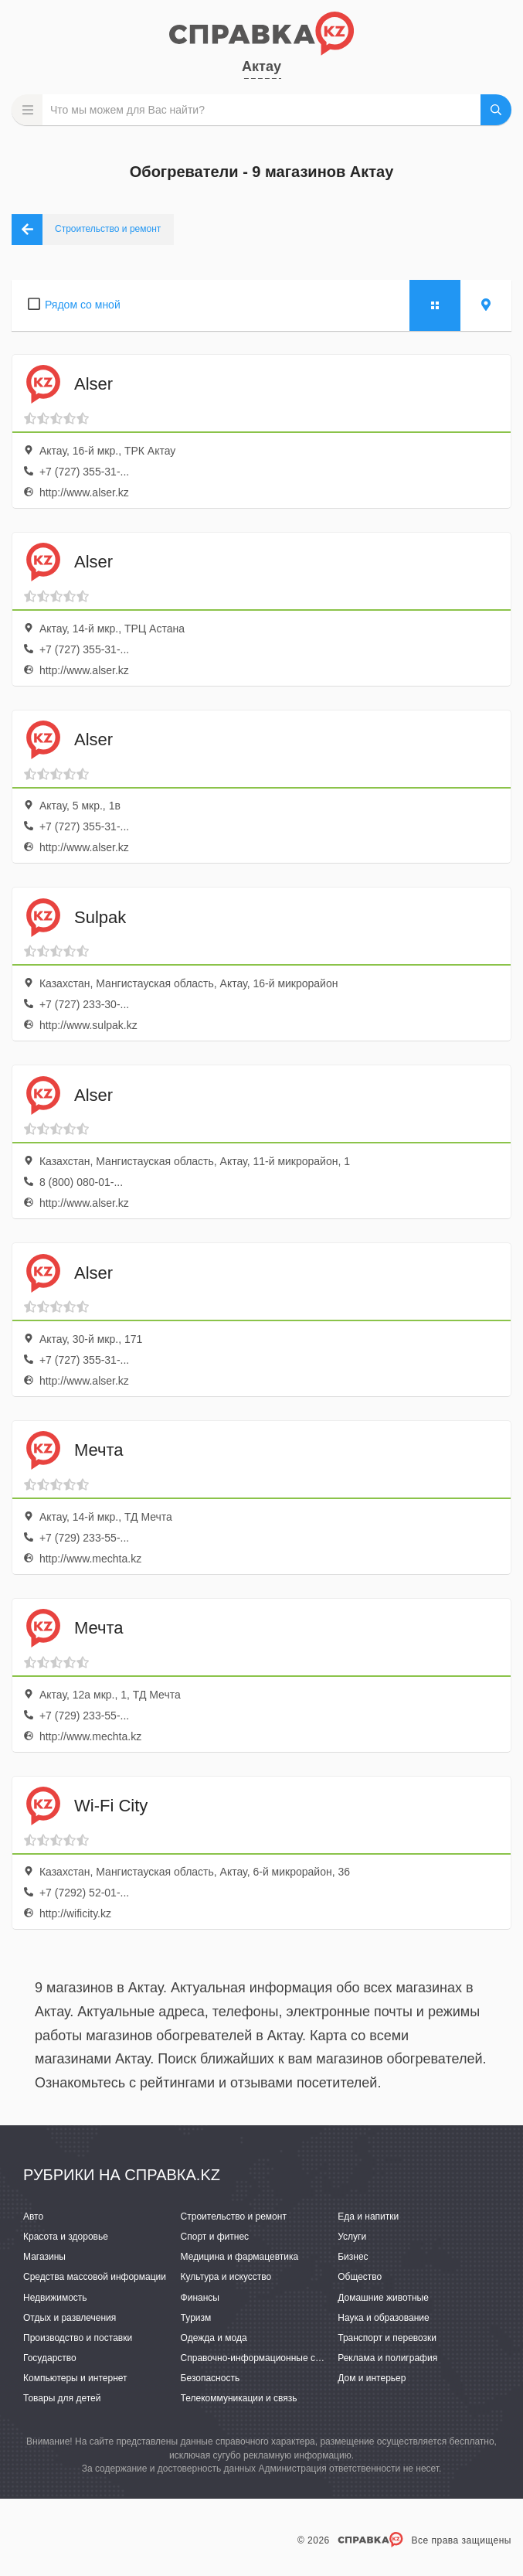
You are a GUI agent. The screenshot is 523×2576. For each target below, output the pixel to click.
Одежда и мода (214, 2337)
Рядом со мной (83, 304)
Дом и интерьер (372, 2378)
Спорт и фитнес (215, 2236)
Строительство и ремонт (234, 2216)
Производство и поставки (77, 2337)
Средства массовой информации (94, 2276)
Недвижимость (55, 2297)
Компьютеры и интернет (75, 2378)
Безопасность (210, 2378)
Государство (49, 2358)
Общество (360, 2276)
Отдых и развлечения (69, 2317)
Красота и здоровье (65, 2236)
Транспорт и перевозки (387, 2337)
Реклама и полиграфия (387, 2358)
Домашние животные (383, 2297)
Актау (261, 66)
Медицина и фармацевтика (240, 2256)
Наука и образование (383, 2317)
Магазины (44, 2256)
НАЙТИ (496, 109)
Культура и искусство (226, 2276)
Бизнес (353, 2256)
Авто (33, 2216)
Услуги (352, 2236)
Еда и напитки (368, 2216)
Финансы (200, 2297)
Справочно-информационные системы (264, 2358)
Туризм (196, 2317)
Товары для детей (61, 2398)
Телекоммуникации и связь (239, 2398)
